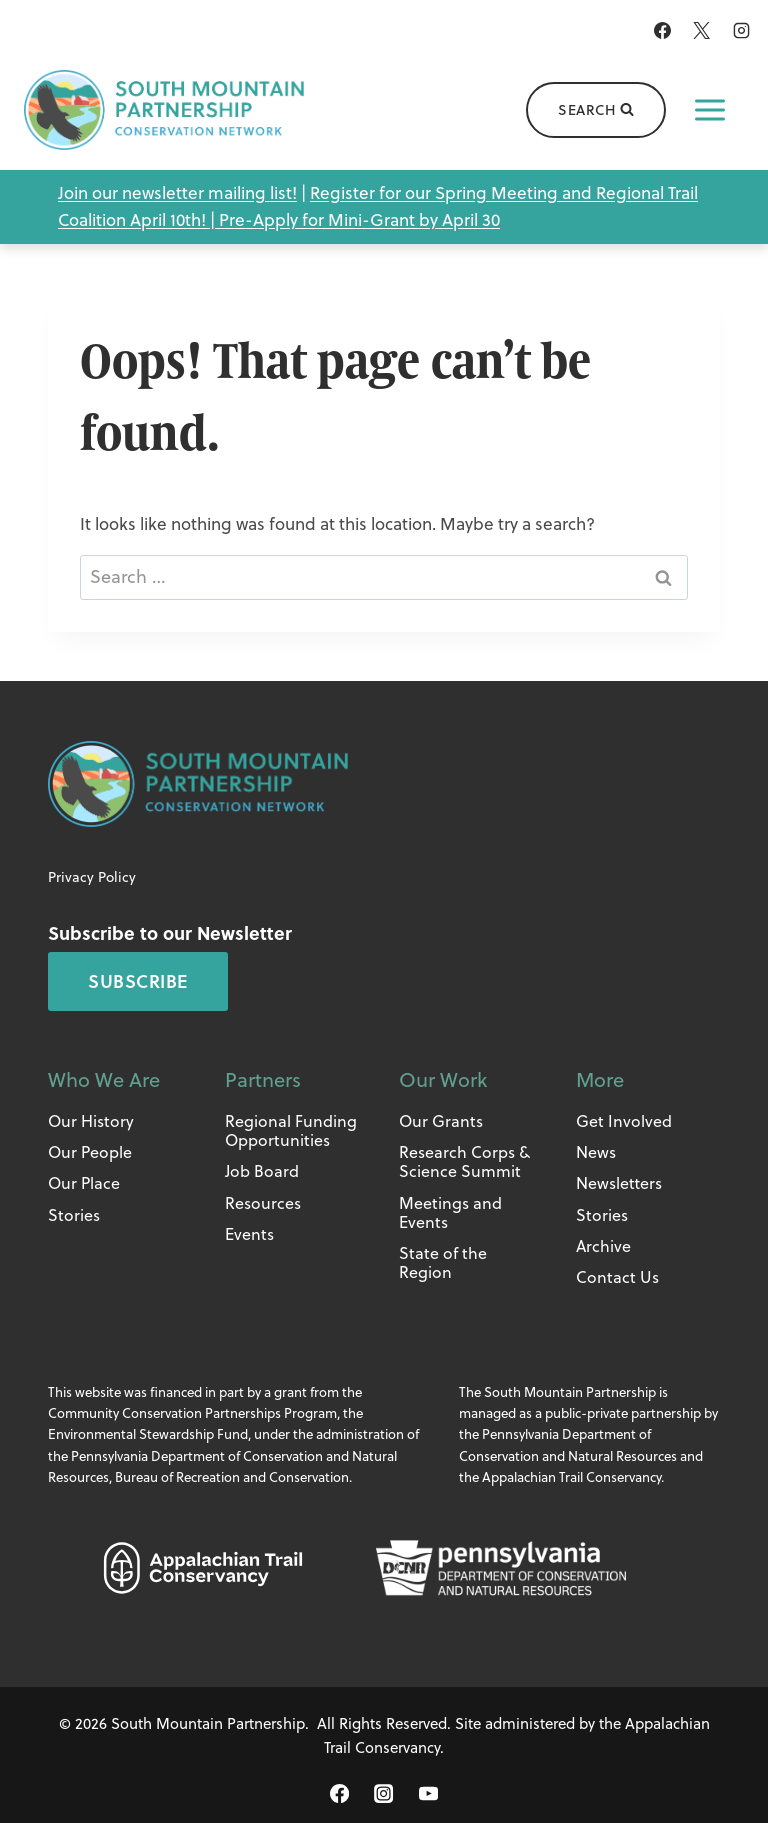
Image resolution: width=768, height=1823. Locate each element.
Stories (74, 1215)
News (596, 1152)
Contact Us (617, 1277)
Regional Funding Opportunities (291, 1130)
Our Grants (441, 1121)
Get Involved (624, 1121)
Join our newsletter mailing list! (177, 193)
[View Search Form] (596, 110)
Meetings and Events (450, 1212)
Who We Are (104, 1079)
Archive (603, 1246)
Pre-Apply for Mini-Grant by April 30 (359, 220)
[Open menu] (710, 110)
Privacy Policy (92, 877)
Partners (263, 1079)
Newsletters (619, 1183)
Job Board (262, 1171)
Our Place (84, 1183)
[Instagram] (741, 30)
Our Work (443, 1079)
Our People (90, 1152)
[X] (702, 30)
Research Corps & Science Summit (464, 1161)
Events (249, 1234)
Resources (263, 1203)
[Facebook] (663, 30)
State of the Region (443, 1262)
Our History (91, 1121)
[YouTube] (428, 1794)
